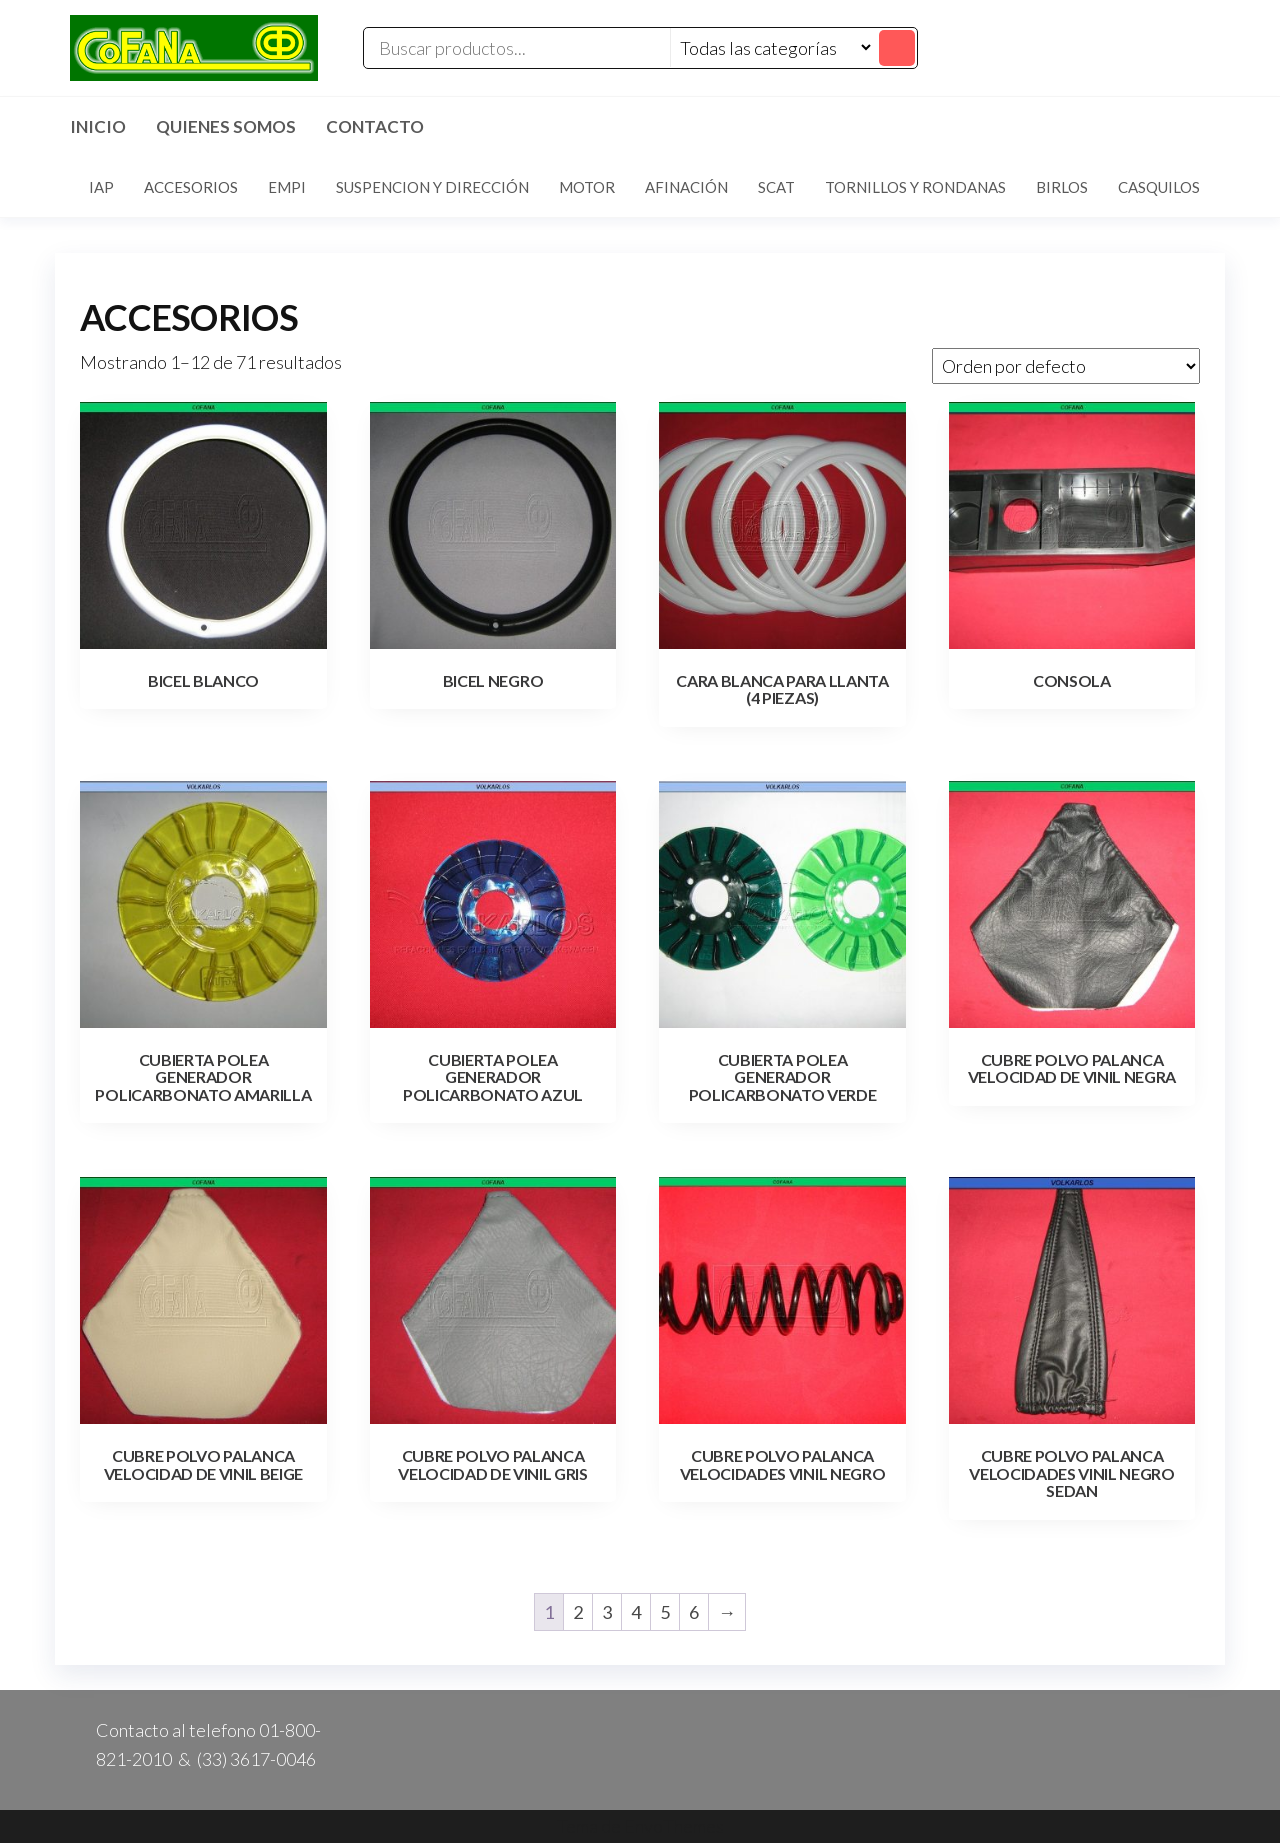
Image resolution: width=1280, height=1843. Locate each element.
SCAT (776, 187)
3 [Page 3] (607, 1612)
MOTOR (587, 187)
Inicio (98, 126)
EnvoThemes (674, 1826)
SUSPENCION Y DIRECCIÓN (432, 187)
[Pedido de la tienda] (1066, 366)
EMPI (287, 187)
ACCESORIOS (191, 187)
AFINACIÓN (686, 187)
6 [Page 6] (694, 1612)
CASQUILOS (1159, 187)
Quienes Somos (226, 126)
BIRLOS (1062, 187)
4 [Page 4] (636, 1612)
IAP (101, 187)
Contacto (375, 126)
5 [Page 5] (665, 1612)
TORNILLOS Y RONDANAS (915, 187)
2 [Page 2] (578, 1612)
